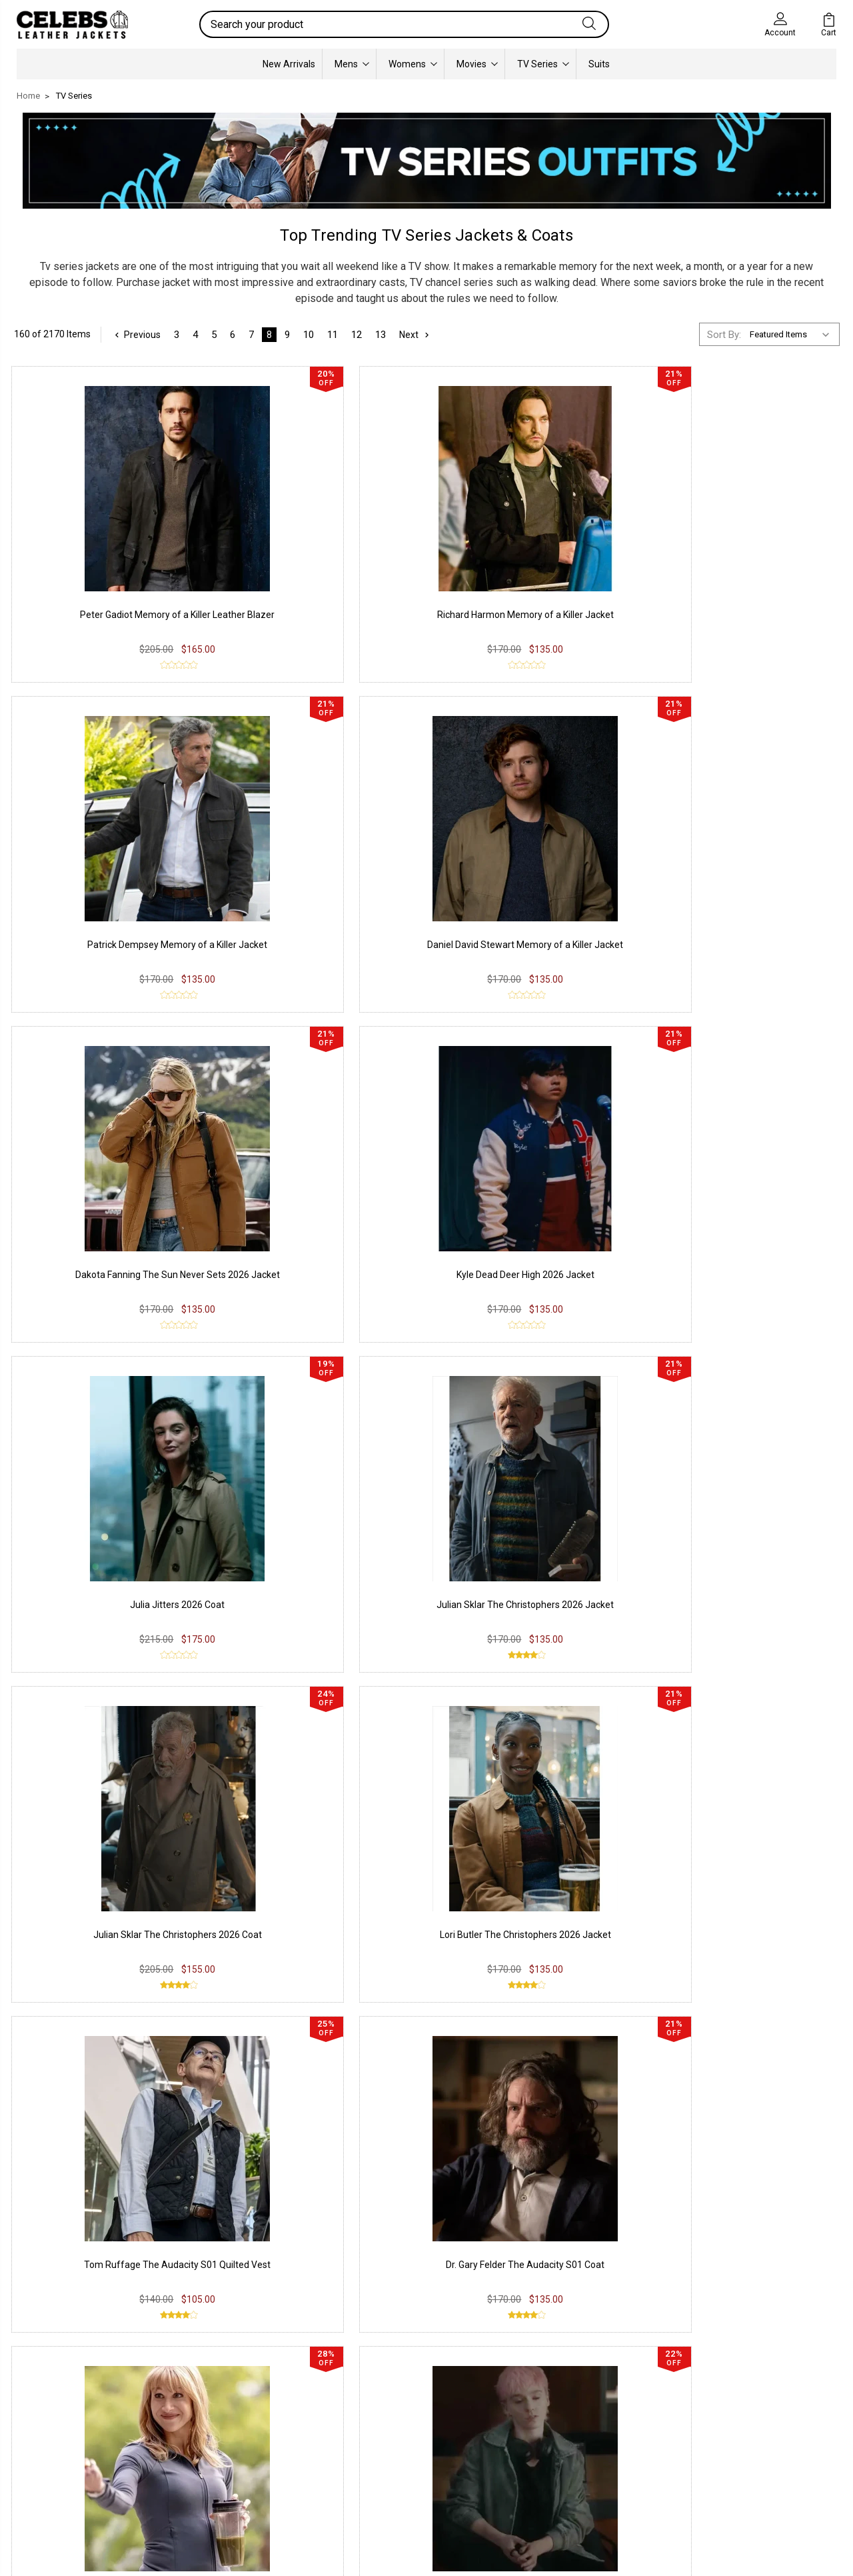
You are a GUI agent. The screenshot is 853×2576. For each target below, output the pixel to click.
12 (359, 333)
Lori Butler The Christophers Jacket (321, 1760)
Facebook (381, 2399)
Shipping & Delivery (234, 2439)
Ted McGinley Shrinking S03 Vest (532, 1760)
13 (383, 333)
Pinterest (379, 2459)
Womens (413, 62)
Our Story (547, 2399)
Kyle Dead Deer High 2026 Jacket (321, 874)
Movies (477, 62)
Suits (599, 62)
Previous (137, 333)
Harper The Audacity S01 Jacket (321, 1465)
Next (418, 333)
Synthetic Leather (64, 2459)
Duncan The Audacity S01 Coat (743, 1465)
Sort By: (724, 333)
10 (311, 333)
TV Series (543, 62)
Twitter (374, 2439)
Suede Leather (57, 2439)
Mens (352, 62)
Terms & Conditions (236, 2459)
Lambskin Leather (65, 2479)
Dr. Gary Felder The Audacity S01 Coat (743, 1170)
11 (335, 333)
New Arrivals (289, 62)
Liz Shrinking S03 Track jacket (743, 1760)
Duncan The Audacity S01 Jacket (109, 1760)
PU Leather (50, 2399)
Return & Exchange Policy (248, 2419)
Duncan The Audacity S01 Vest (532, 1465)
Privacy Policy (223, 2399)
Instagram (381, 2419)
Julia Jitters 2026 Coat (532, 874)
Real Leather (53, 2419)
